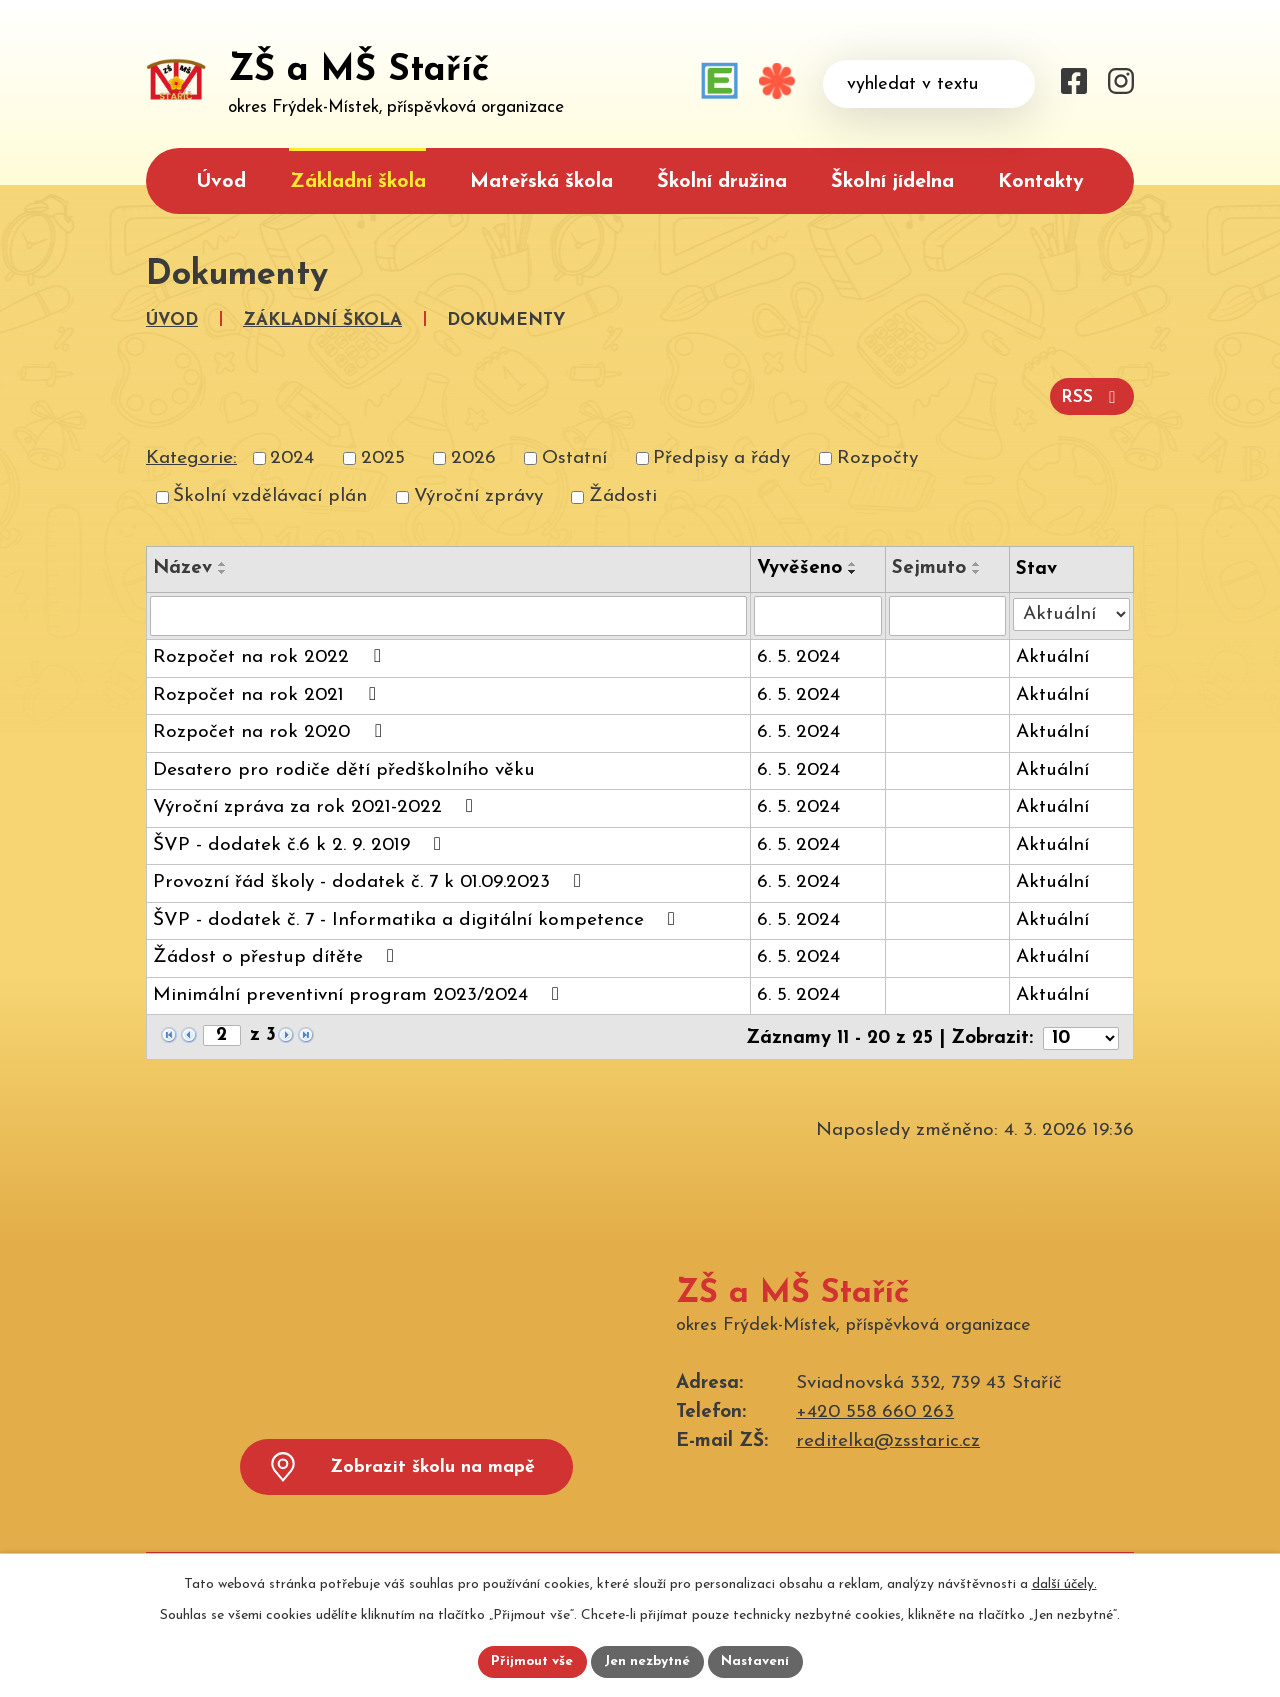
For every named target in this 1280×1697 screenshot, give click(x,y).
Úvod (221, 182)
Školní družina (722, 182)
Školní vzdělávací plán (270, 494)
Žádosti (623, 494)
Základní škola (358, 182)
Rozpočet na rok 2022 (270, 654)
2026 (473, 456)
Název (182, 566)
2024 (292, 456)
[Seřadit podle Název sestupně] (223, 570)
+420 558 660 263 (875, 1408)
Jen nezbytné (647, 1661)
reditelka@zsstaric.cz (888, 1437)
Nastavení (758, 1661)
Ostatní (574, 456)
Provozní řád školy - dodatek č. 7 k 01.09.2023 (371, 879)
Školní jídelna (892, 182)
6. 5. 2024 (798, 655)
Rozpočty (877, 456)
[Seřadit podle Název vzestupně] (223, 562)
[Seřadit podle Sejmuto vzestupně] (978, 562)
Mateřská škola (541, 182)
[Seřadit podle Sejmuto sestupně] (978, 570)
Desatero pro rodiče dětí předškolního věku (344, 768)
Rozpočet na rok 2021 (268, 692)
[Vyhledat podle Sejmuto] (948, 614)
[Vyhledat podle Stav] (1071, 610)
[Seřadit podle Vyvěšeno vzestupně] (853, 562)
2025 (383, 456)
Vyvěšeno (799, 566)
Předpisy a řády (721, 456)
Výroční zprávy (478, 494)
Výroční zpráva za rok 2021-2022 (317, 804)
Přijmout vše (529, 1661)
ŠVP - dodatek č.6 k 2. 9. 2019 (301, 842)
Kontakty (1041, 182)
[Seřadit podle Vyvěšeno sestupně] (853, 570)
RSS (1091, 396)
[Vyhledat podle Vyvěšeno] (818, 614)
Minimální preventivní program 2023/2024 (360, 992)
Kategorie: (191, 456)
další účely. (1064, 1582)
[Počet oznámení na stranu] (1081, 1034)
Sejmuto (930, 566)
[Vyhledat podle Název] (448, 614)
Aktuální (1052, 655)
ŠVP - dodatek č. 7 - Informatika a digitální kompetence (418, 917)
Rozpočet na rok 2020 (271, 729)
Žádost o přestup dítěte (277, 954)
